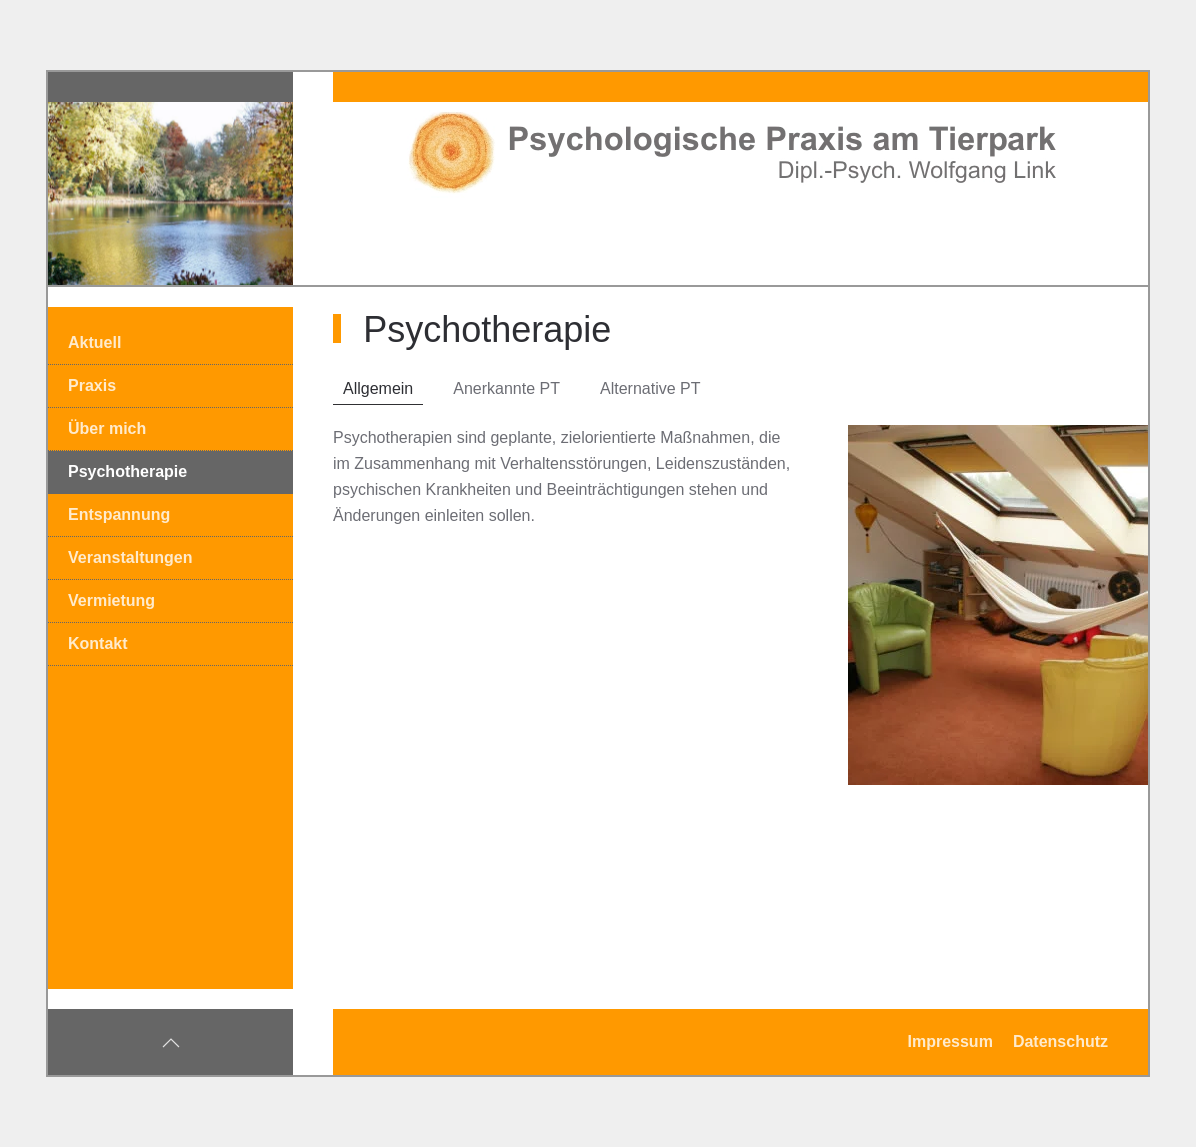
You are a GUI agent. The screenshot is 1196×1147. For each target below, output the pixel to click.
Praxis (92, 385)
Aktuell (94, 342)
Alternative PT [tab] (650, 388)
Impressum (950, 1041)
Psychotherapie (127, 471)
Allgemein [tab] (378, 388)
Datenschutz (1060, 1041)
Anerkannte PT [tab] (506, 388)
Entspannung (119, 514)
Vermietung (111, 600)
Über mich (107, 428)
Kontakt (98, 643)
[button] (171, 1043)
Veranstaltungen (130, 557)
